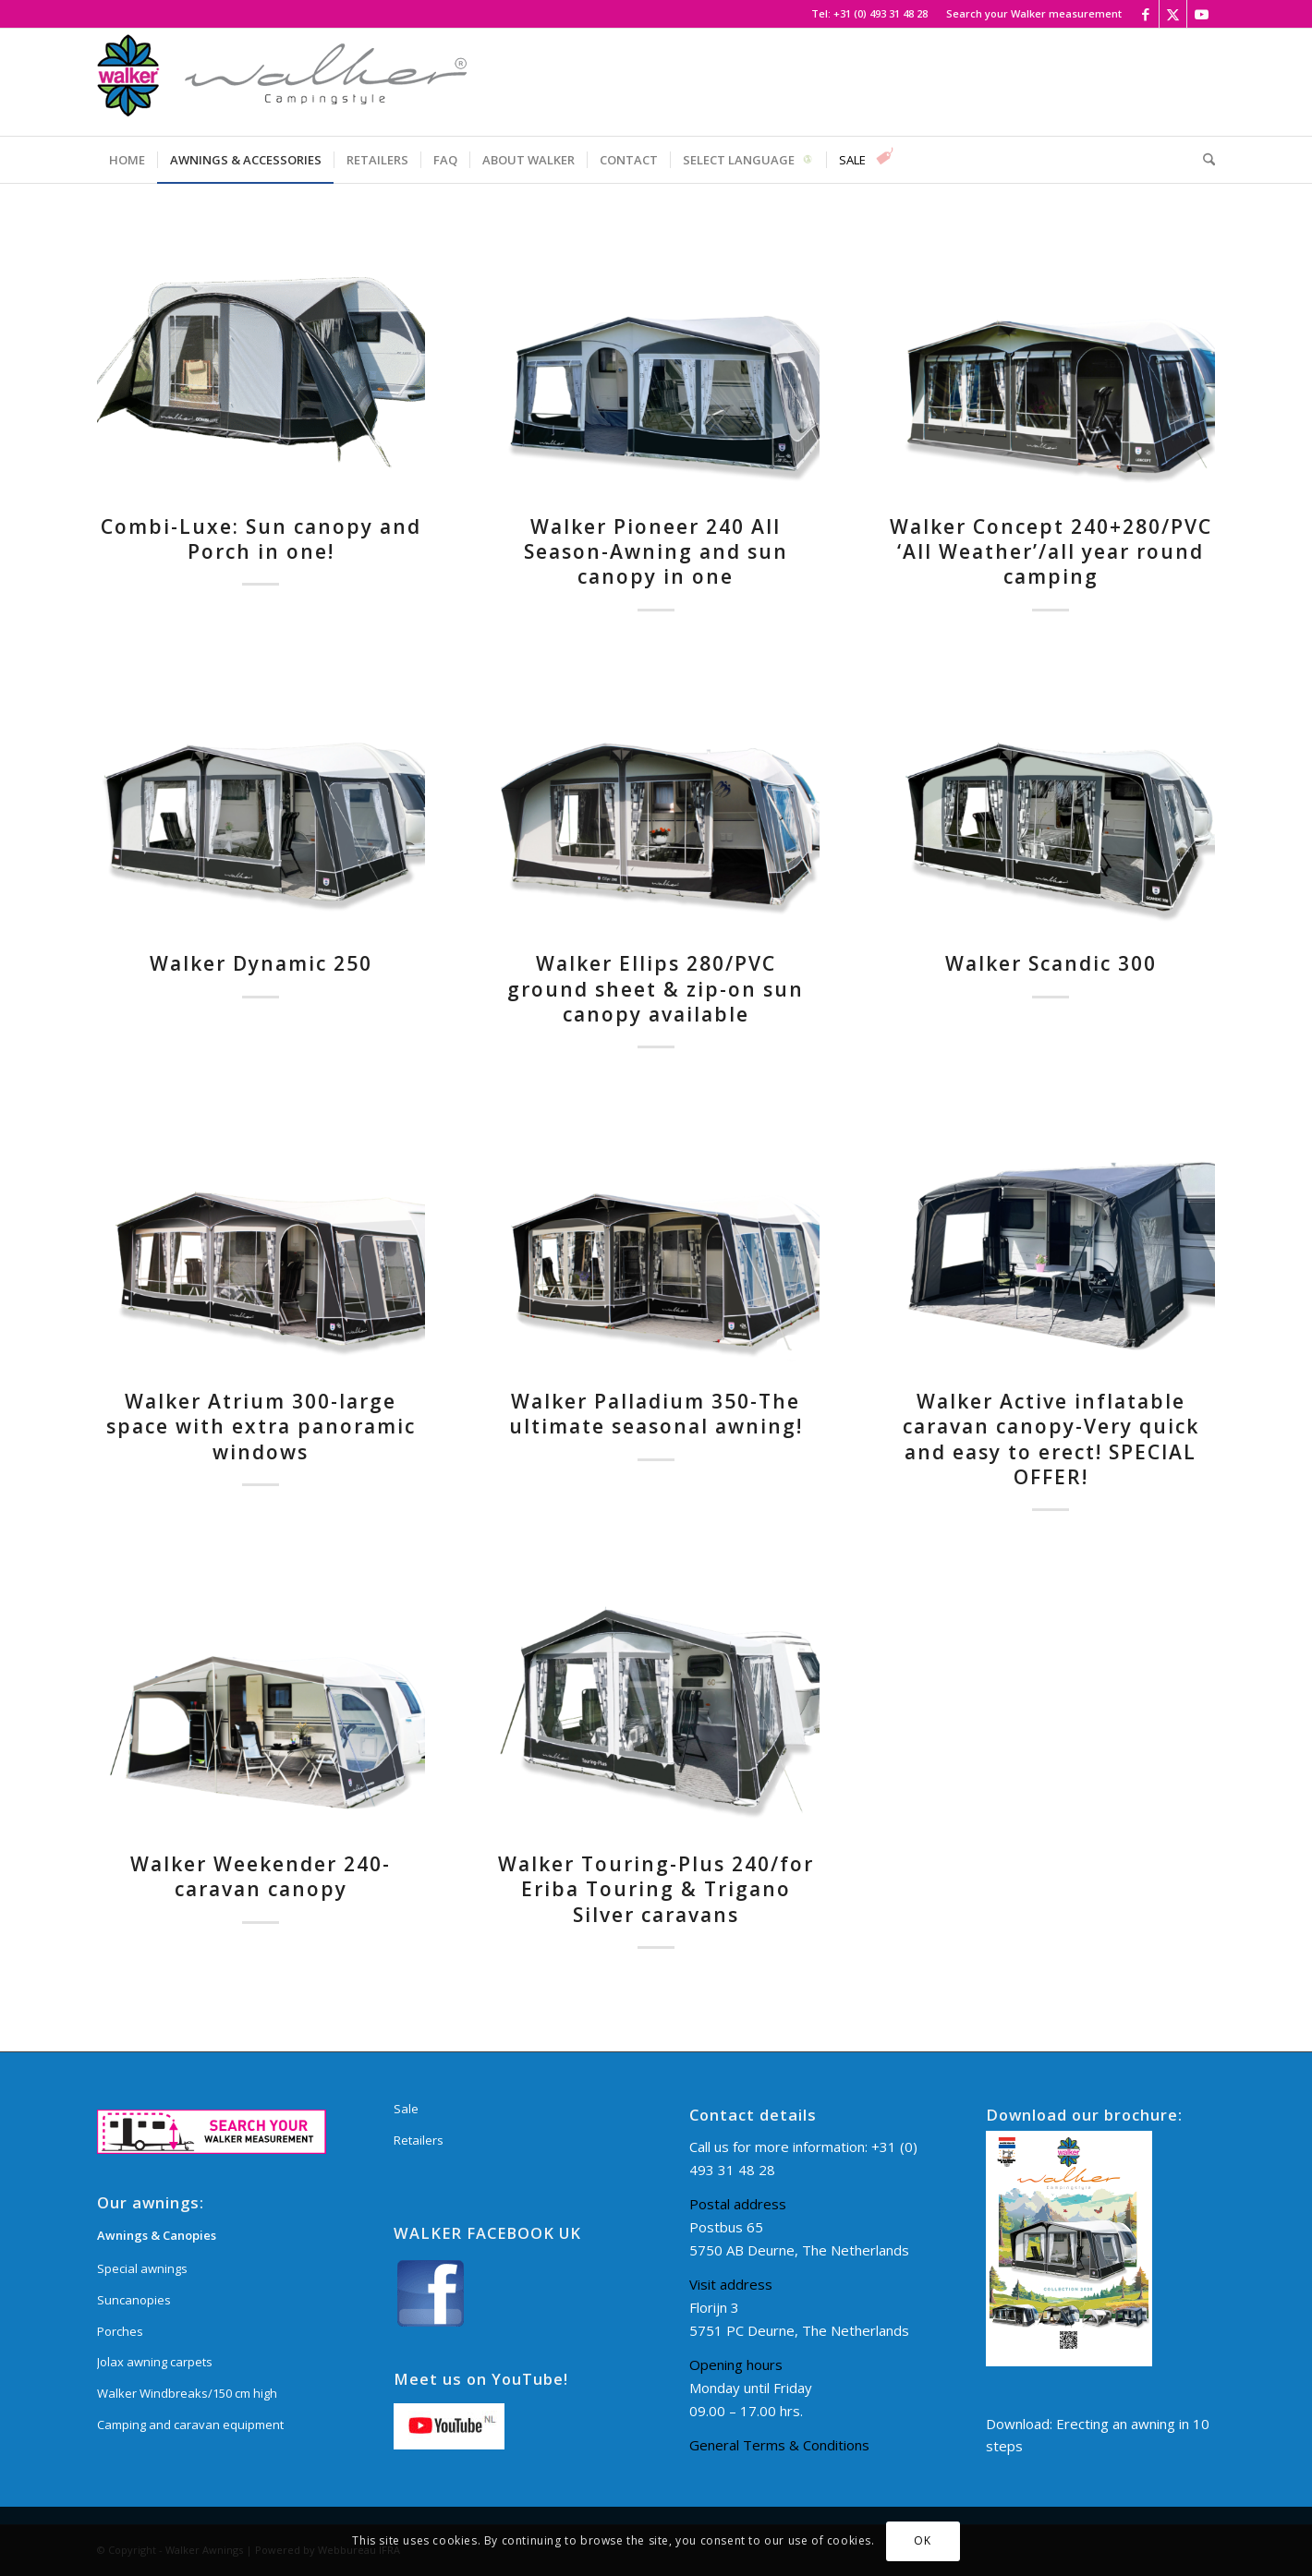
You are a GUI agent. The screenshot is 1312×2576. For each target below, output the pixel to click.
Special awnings (142, 2268)
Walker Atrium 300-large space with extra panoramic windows (261, 1426)
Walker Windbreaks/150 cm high (187, 2393)
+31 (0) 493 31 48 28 (880, 13)
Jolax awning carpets (155, 2361)
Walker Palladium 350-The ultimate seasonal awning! (656, 1413)
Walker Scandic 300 (1051, 963)
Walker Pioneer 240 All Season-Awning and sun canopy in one (656, 552)
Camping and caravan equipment (190, 2424)
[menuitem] (1029, 13)
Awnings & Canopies (156, 2235)
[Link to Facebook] (1145, 14)
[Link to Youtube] (1201, 14)
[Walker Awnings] (282, 82)
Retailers (418, 2140)
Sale (406, 2108)
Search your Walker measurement (1034, 13)
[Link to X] (1173, 14)
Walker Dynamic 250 (261, 963)
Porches (120, 2331)
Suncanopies (134, 2300)
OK (922, 2540)
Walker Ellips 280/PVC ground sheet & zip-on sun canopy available (655, 988)
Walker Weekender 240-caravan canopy (260, 1876)
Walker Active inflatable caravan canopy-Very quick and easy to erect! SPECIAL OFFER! (1051, 1439)
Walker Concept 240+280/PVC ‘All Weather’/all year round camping (1051, 552)
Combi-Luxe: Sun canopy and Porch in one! (261, 539)
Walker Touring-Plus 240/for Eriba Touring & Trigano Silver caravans (656, 1889)
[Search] (1203, 160)
